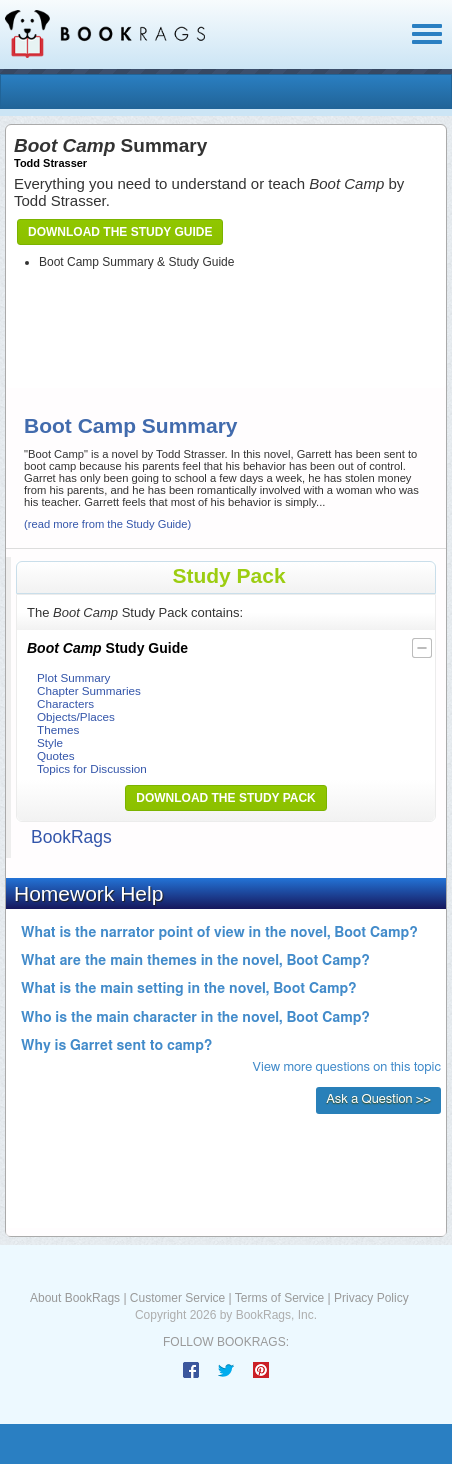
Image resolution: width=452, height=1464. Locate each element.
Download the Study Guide (120, 232)
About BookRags (75, 1298)
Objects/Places (76, 716)
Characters (65, 703)
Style (50, 742)
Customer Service (177, 1298)
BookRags (71, 837)
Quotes (56, 755)
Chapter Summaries (89, 690)
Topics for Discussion (92, 768)
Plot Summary (73, 677)
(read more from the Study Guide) (107, 524)
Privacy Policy (371, 1298)
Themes (58, 729)
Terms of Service (279, 1298)
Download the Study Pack (226, 798)
